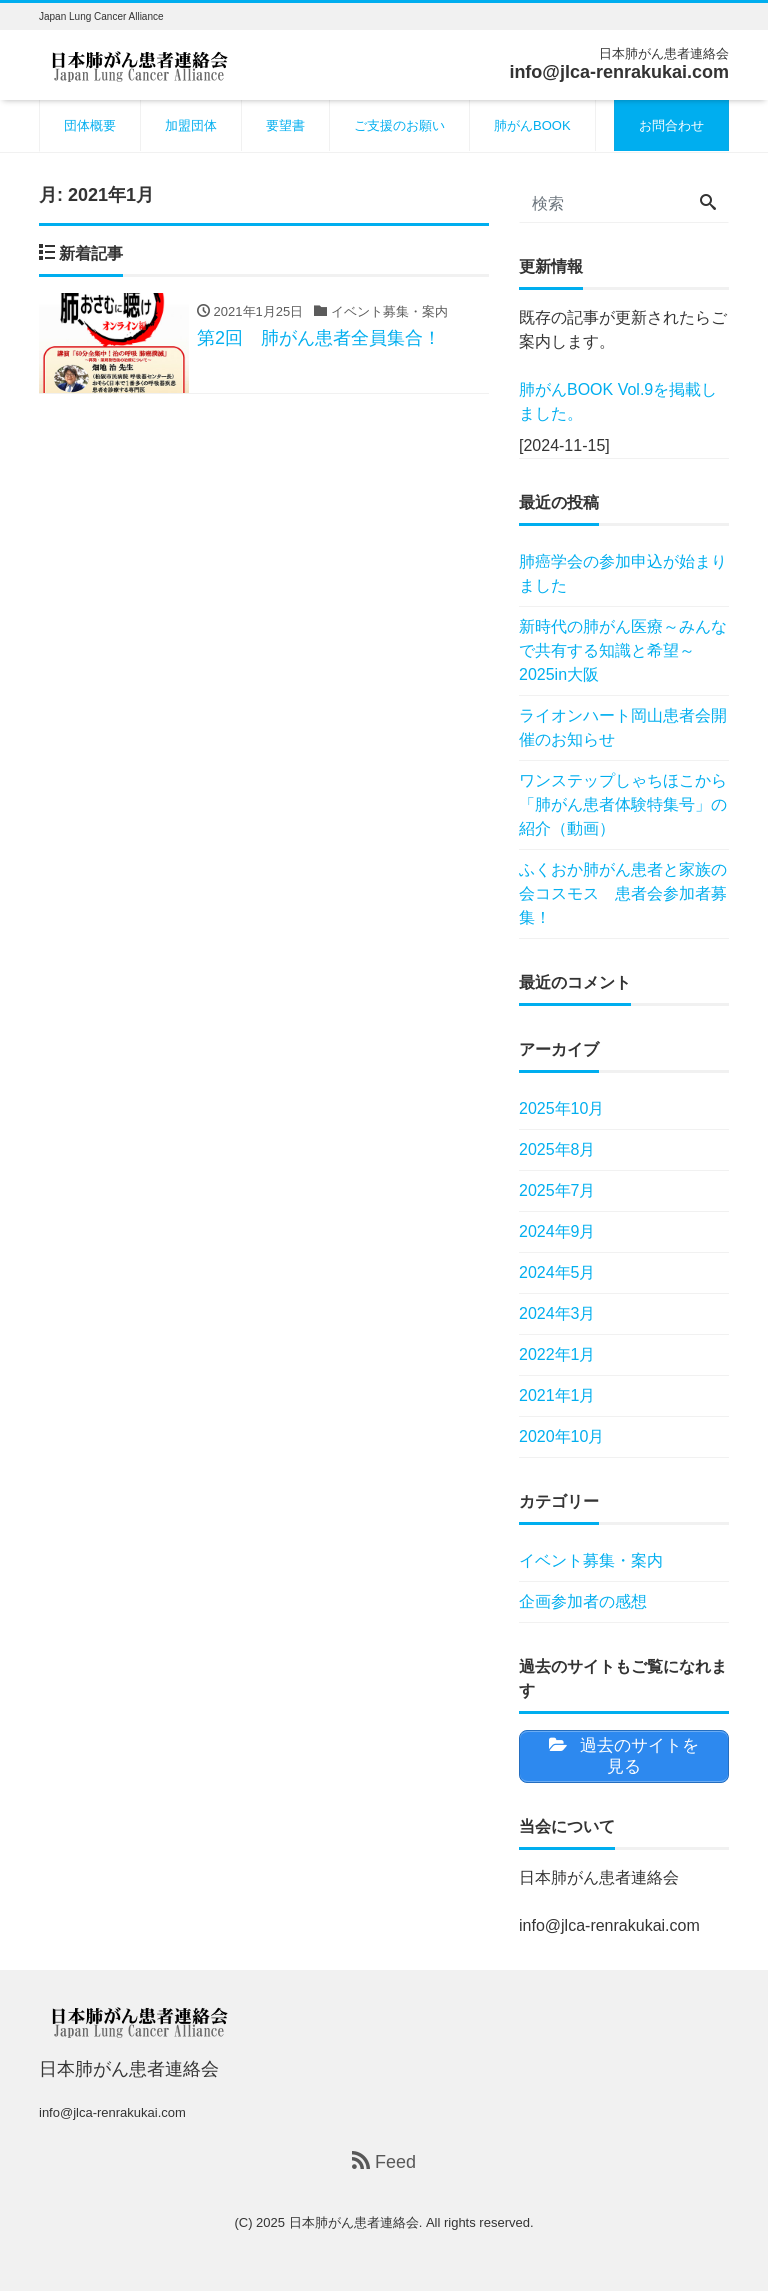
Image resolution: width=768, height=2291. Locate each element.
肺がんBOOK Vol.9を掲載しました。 (618, 401)
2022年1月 (557, 1354)
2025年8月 (557, 1149)
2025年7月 (557, 1190)
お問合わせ (671, 125)
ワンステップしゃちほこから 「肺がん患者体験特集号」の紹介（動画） (624, 804)
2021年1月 (557, 1395)
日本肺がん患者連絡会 (354, 2222)
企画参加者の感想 (583, 1601)
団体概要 (90, 125)
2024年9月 (557, 1231)
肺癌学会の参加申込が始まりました (623, 573)
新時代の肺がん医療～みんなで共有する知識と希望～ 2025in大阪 (623, 650)
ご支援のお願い (399, 125)
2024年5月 (557, 1272)
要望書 (285, 125)
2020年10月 (561, 1436)
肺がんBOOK (532, 125)
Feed (384, 2161)
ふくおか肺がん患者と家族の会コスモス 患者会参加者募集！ (623, 893)
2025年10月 (561, 1108)
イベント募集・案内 (591, 1560)
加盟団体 (191, 125)
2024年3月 (557, 1313)
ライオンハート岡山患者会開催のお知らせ (623, 727)
